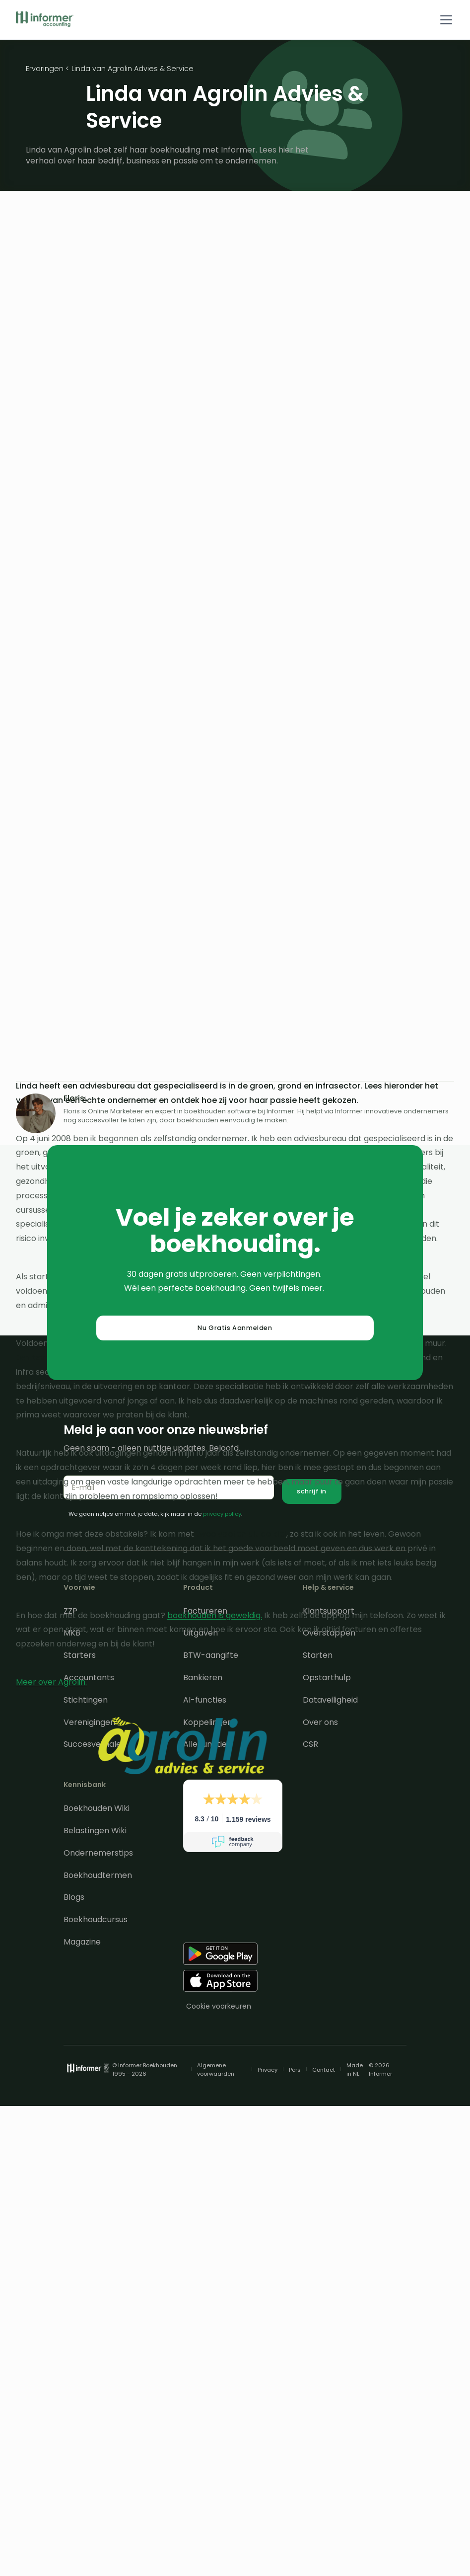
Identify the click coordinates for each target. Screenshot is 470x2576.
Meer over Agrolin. (51, 1682)
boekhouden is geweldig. (214, 1615)
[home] (44, 19)
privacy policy (222, 1514)
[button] (444, 20)
